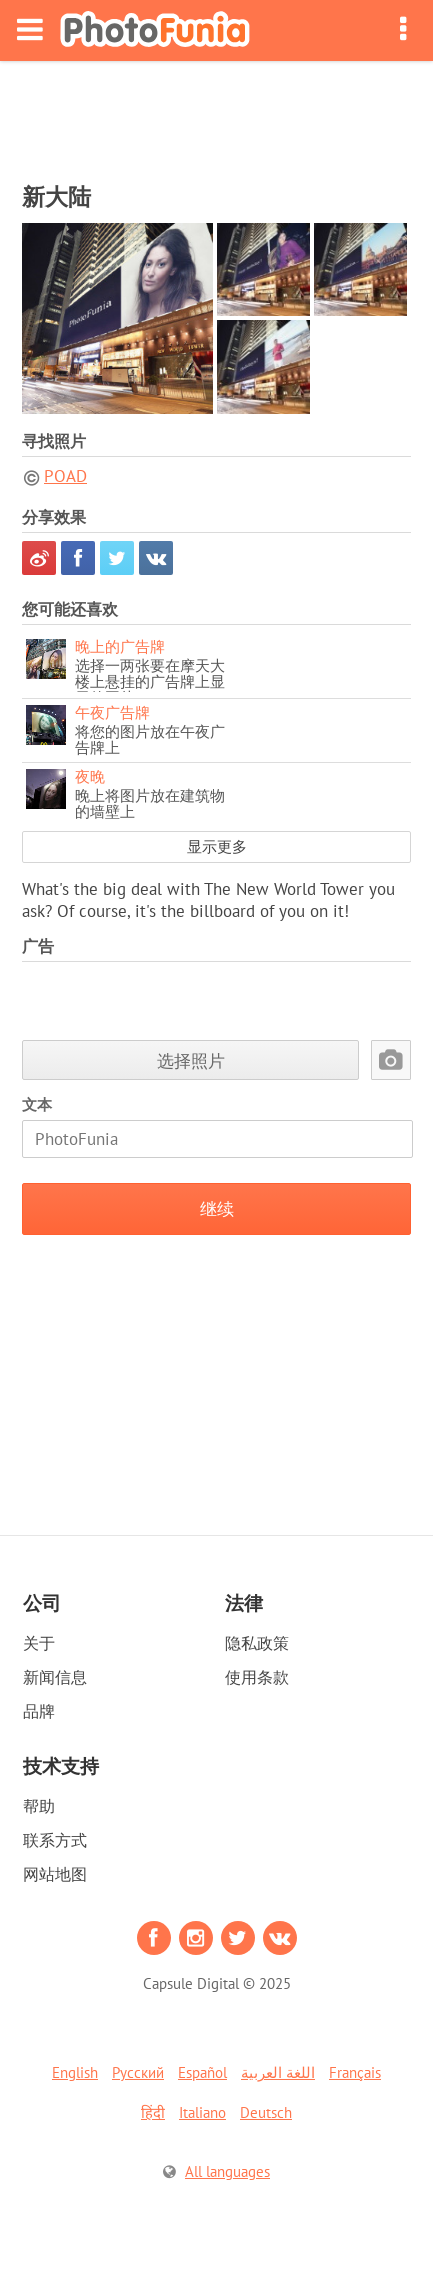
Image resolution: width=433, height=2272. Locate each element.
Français (355, 2072)
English (75, 2072)
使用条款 (257, 1677)
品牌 (39, 1711)
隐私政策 (257, 1643)
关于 (39, 1643)
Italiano (202, 2112)
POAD (65, 476)
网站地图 (55, 1874)
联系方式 (55, 1840)
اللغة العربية (278, 2072)
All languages (227, 2171)
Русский (138, 2072)
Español (202, 2072)
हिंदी (153, 2112)
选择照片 (191, 1060)
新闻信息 (55, 1677)
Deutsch (266, 2112)
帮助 (39, 1806)
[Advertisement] (217, 116)
